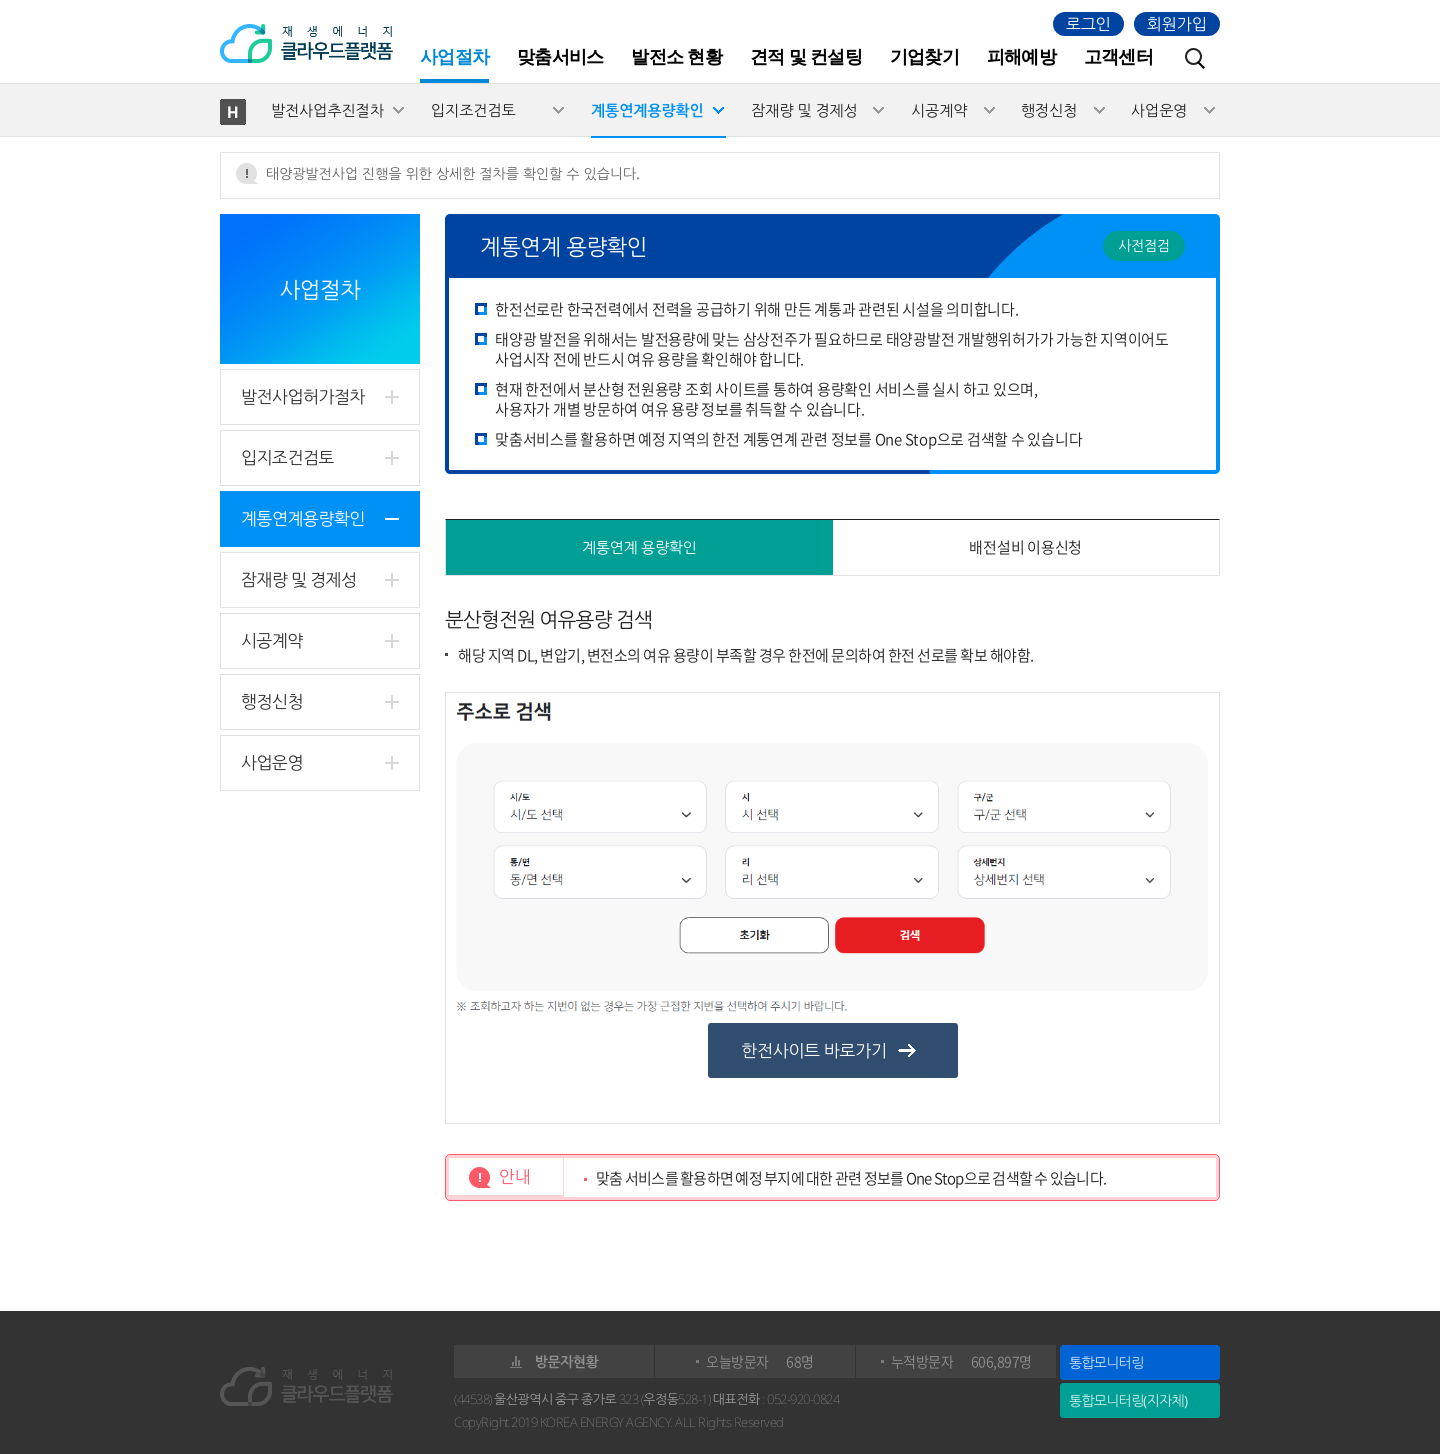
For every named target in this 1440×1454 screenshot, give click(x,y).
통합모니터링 (1106, 1362)
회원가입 (1177, 24)
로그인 (1088, 24)
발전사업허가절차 (303, 396)
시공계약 (939, 110)
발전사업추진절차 (327, 110)
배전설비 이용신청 (1025, 547)
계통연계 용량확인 (639, 547)
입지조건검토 (473, 110)
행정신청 (1049, 110)
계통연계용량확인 (647, 110)
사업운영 (1159, 110)
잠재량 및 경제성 (804, 110)
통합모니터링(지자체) (1128, 1400)
